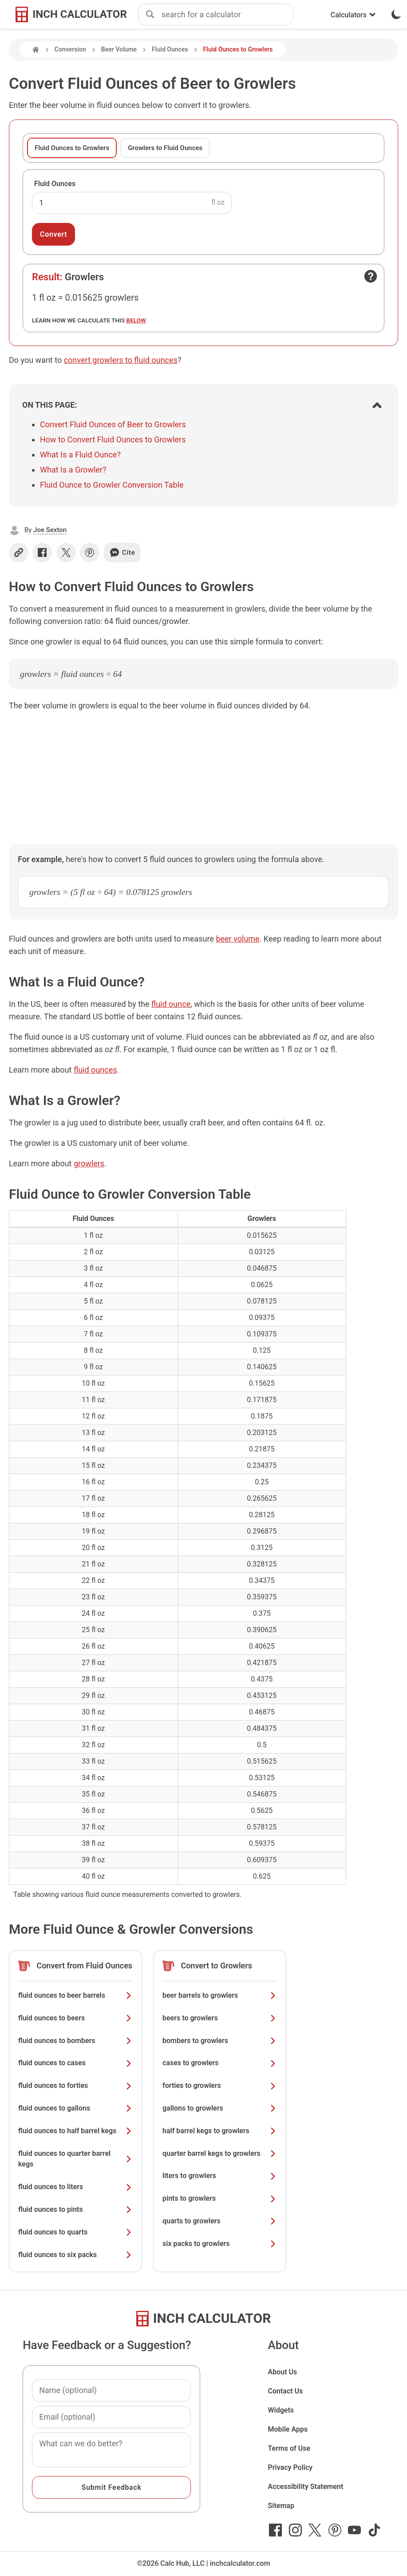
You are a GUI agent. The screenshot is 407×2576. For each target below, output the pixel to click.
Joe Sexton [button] (50, 530)
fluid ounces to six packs (75, 2254)
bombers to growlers (219, 2040)
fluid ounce (170, 1004)
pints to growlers (219, 2198)
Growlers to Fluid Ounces (165, 148)
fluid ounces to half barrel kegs (75, 2131)
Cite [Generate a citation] (122, 552)
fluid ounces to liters (75, 2186)
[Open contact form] (371, 276)
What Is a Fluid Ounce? (80, 454)
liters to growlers (219, 2175)
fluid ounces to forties (75, 2085)
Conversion (70, 49)
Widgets (281, 2410)
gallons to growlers (219, 2108)
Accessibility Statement (305, 2486)
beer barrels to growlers (219, 1995)
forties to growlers (219, 2085)
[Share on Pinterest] (89, 552)
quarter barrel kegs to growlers (219, 2153)
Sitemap (281, 2505)
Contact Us (285, 2391)
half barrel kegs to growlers (219, 2131)
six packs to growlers (219, 2243)
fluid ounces (95, 1069)
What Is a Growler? (73, 469)
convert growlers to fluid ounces (121, 360)
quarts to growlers (219, 2221)
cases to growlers (219, 2063)
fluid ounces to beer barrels (75, 1995)
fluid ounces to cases (75, 2063)
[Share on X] (66, 552)
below (136, 320)
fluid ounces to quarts (75, 2232)
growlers (89, 1163)
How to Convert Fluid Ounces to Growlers (113, 439)
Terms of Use (289, 2448)
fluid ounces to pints (75, 2209)
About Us (282, 2372)
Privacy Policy (290, 2467)
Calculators (353, 15)
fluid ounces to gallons (75, 2108)
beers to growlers (219, 2018)
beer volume (237, 938)
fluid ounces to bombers (75, 2040)
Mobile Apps (288, 2429)
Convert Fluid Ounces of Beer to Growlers (113, 424)
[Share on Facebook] (42, 552)
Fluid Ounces (170, 49)
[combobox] (227, 14)
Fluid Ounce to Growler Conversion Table (112, 484)
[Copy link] (18, 552)
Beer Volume (119, 49)
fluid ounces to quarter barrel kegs (75, 2159)
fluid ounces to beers (75, 2018)
